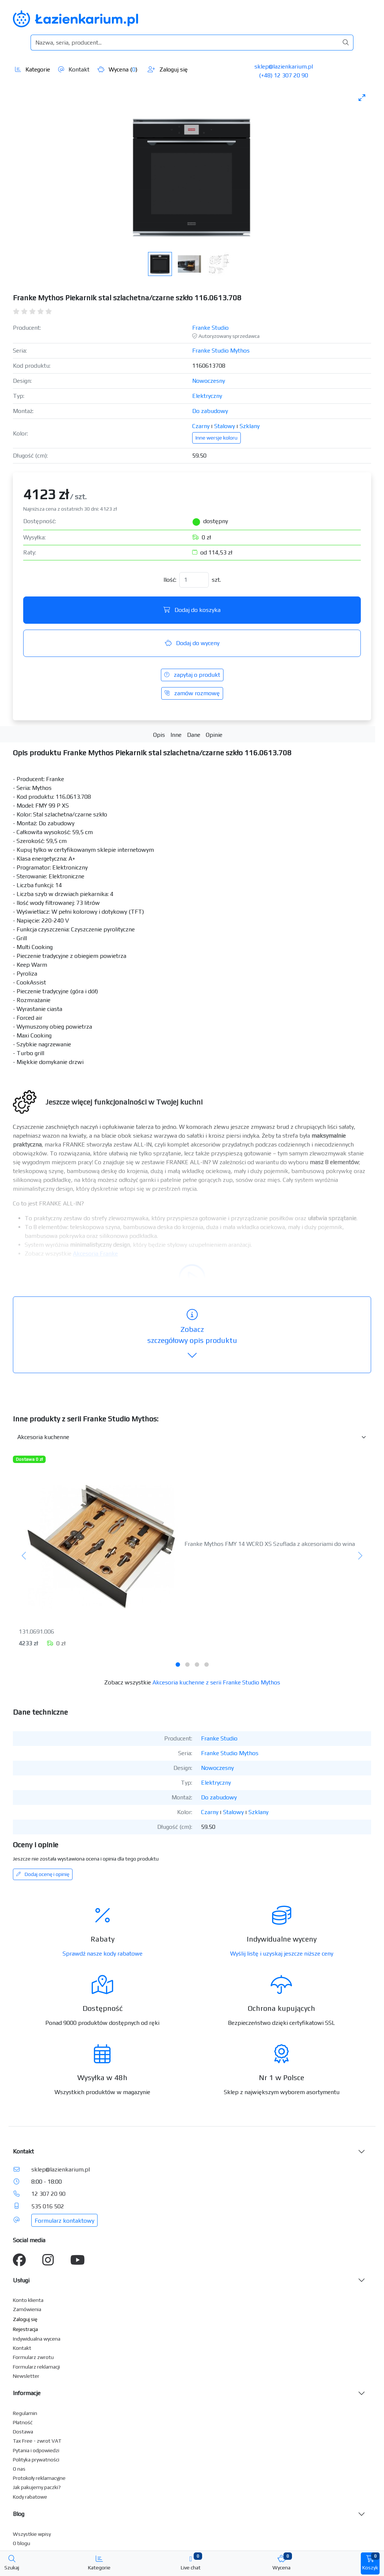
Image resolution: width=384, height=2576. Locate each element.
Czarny (200, 426)
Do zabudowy (210, 410)
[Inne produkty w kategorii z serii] (192, 1437)
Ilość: (169, 579)
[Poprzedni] (24, 1556)
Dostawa (23, 2432)
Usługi (21, 2280)
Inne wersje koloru (216, 438)
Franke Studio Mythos (221, 350)
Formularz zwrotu (33, 2357)
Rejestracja (25, 2329)
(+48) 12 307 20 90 (283, 75)
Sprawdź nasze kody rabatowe (102, 1953)
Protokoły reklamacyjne (39, 2478)
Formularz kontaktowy (64, 2220)
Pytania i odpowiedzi (36, 2450)
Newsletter (26, 2376)
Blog (18, 2513)
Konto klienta (28, 2300)
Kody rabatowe (30, 2497)
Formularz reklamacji (36, 2367)
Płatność (23, 2422)
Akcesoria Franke (95, 1253)
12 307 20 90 (48, 2193)
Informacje (26, 2393)
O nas (19, 2469)
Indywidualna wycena (36, 2339)
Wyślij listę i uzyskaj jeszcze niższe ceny (281, 1953)
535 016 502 (47, 2206)
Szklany (250, 426)
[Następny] (360, 1556)
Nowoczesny (208, 380)
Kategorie (32, 69)
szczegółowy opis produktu (192, 1335)
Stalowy (224, 426)
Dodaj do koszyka (192, 609)
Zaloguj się (168, 69)
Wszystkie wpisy (32, 2534)
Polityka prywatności (36, 2460)
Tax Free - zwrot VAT (37, 2441)
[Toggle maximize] (362, 97)
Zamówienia (27, 2309)
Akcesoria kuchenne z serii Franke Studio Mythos (216, 1682)
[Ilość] (194, 580)
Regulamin (25, 2413)
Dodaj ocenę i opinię (42, 1874)
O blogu (21, 2543)
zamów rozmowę (192, 693)
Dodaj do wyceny (192, 643)
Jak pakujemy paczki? (37, 2487)
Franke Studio (210, 327)
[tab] (178, 1664)
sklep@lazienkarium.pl (283, 66)
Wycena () (117, 69)
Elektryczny (207, 395)
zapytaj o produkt (192, 674)
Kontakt (73, 69)
